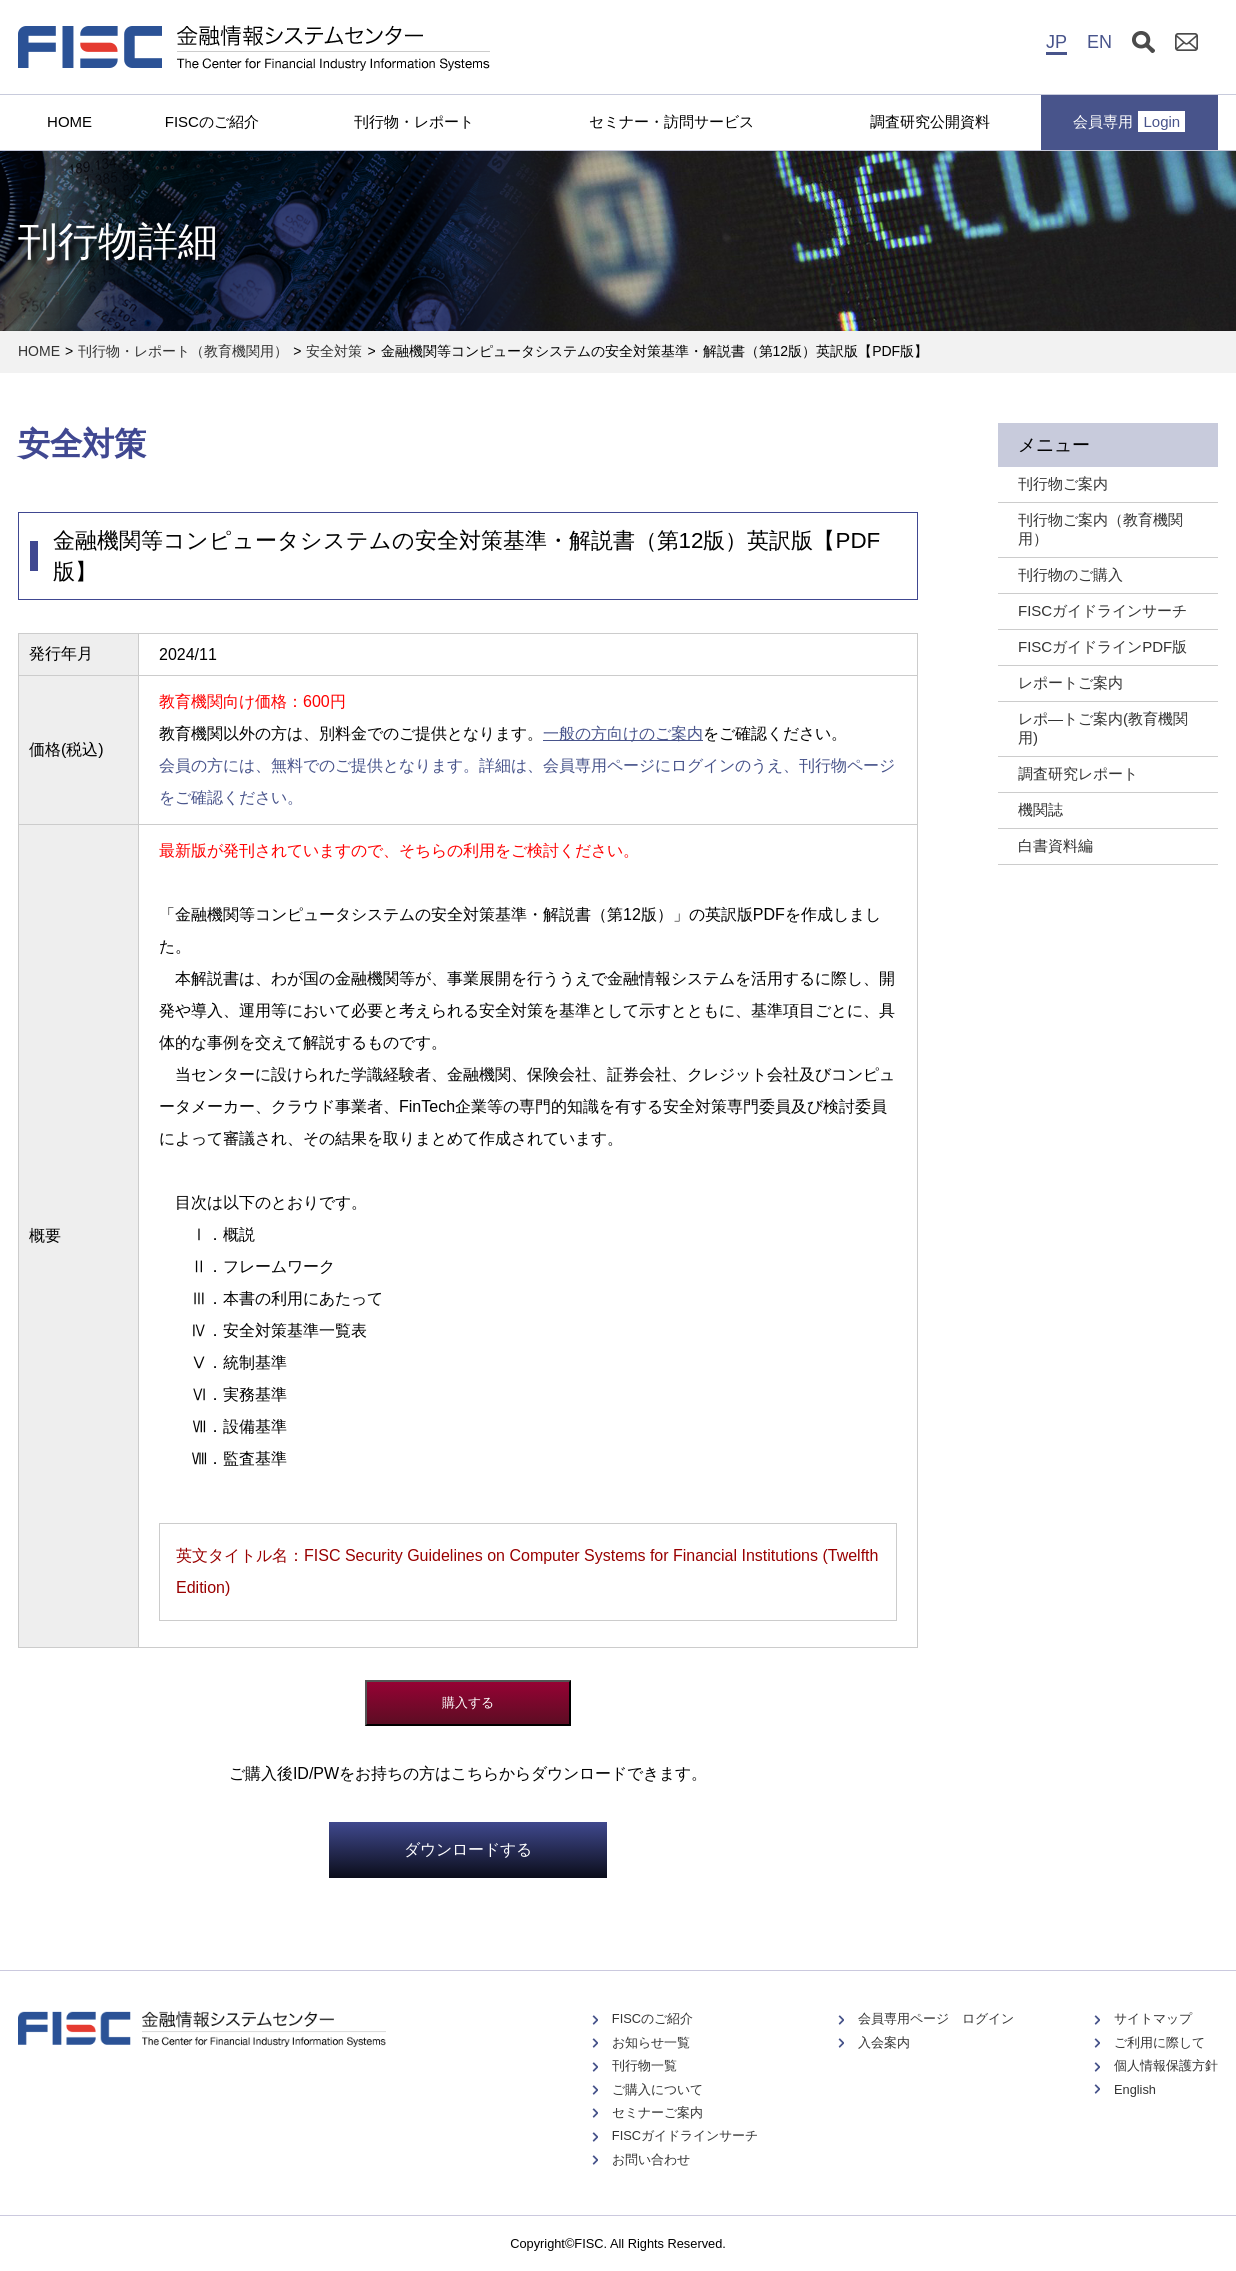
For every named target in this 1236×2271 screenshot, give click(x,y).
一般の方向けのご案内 (623, 733)
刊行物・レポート (414, 121)
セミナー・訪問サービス (671, 121)
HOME (69, 121)
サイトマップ (1153, 2018)
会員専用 (1129, 121)
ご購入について (657, 2089)
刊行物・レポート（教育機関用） (183, 351)
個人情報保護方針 (1166, 2065)
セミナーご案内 (657, 2112)
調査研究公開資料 (930, 121)
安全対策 (334, 351)
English (1135, 2089)
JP (1056, 42)
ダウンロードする (468, 1849)
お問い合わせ (651, 2159)
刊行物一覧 (644, 2065)
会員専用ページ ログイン (936, 2018)
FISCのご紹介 (212, 121)
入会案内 (884, 2042)
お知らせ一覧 (651, 2042)
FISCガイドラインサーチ (685, 2135)
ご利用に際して (1159, 2042)
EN (1099, 42)
